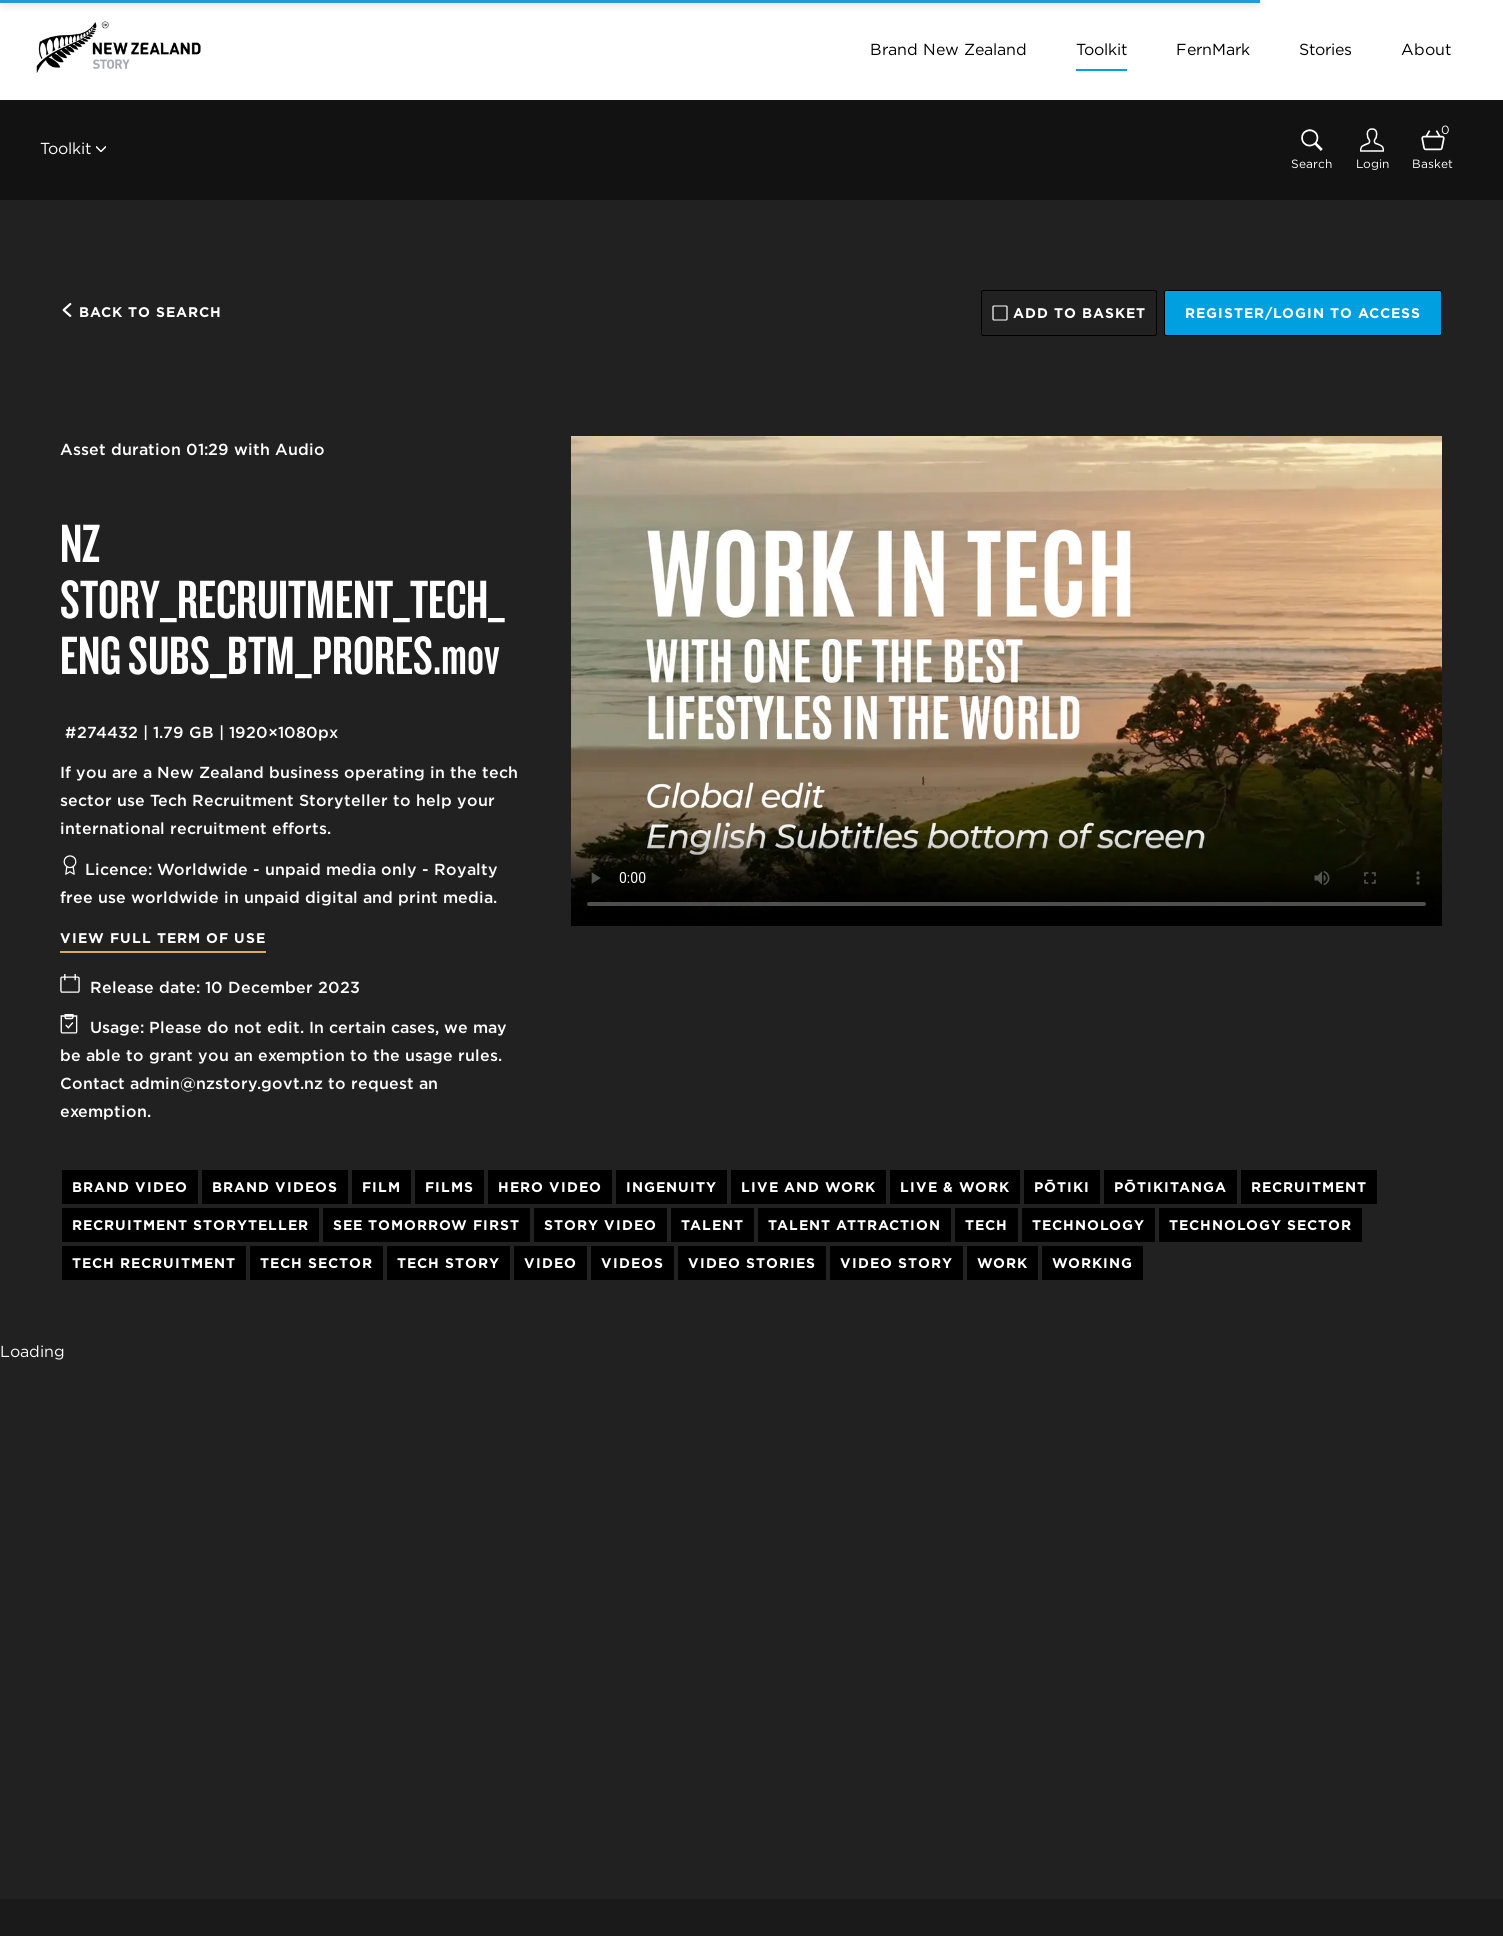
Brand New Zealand (948, 49)
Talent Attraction (854, 1225)
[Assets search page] (1311, 149)
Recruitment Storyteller (190, 1225)
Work (1002, 1263)
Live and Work (808, 1187)
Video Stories (752, 1263)
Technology (1088, 1225)
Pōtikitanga (1170, 1187)
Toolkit (1101, 49)
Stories (1325, 49)
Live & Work (955, 1187)
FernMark (1213, 49)
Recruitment (1309, 1187)
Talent (712, 1225)
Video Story (896, 1263)
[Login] (1372, 149)
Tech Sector (316, 1263)
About (1426, 49)
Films (449, 1187)
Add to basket (1069, 313)
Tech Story (448, 1263)
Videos (632, 1263)
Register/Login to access (1303, 313)
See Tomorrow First (426, 1225)
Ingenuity (671, 1187)
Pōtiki (1062, 1187)
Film (381, 1187)
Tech (986, 1225)
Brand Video (130, 1187)
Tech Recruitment (154, 1263)
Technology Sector (1260, 1225)
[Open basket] (1432, 149)
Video (550, 1263)
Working (1092, 1263)
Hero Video (550, 1187)
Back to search (141, 312)
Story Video (600, 1225)
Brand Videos (275, 1187)
